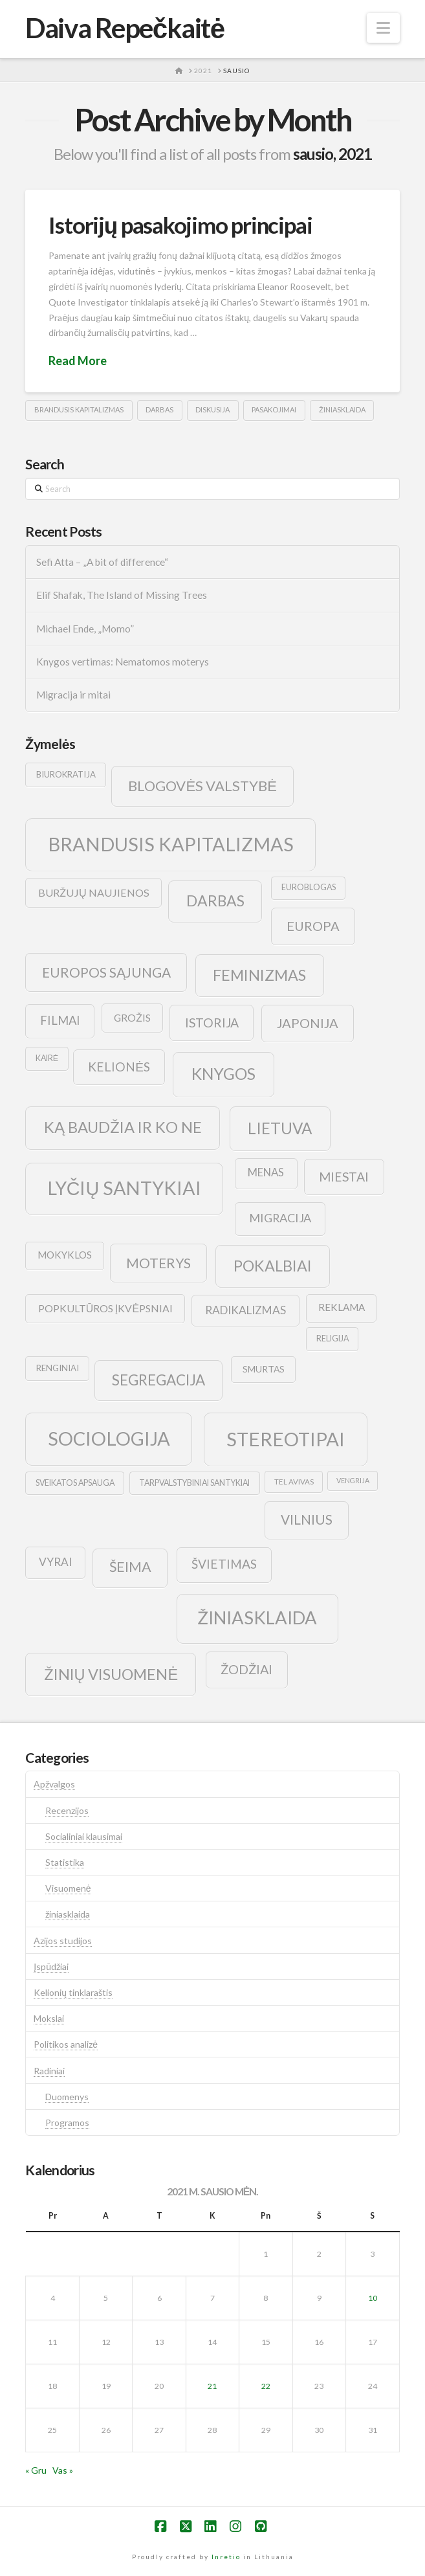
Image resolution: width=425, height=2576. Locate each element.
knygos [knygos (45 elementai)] (223, 1073)
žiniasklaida (342, 409)
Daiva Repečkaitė (124, 27)
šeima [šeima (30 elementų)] (130, 1566)
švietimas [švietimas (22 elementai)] (224, 1563)
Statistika (64, 1862)
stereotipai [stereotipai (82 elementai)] (285, 1439)
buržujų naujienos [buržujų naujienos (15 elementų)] (93, 892)
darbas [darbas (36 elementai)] (215, 900)
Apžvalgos (54, 1783)
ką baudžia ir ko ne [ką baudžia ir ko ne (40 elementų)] (123, 1127)
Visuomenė (68, 1888)
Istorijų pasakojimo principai (180, 224)
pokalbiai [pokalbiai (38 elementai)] (273, 1266)
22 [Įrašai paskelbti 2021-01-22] (265, 2386)
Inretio (226, 2556)
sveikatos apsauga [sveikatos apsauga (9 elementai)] (75, 1483)
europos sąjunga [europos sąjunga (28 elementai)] (106, 972)
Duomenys (67, 2096)
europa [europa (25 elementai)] (313, 926)
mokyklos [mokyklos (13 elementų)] (65, 1254)
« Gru (36, 2470)
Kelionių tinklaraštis (73, 1992)
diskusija (212, 409)
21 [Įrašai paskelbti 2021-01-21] (212, 2386)
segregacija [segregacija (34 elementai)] (158, 1380)
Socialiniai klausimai (83, 1836)
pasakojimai (274, 409)
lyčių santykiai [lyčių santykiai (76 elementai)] (125, 1188)
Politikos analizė (66, 2044)
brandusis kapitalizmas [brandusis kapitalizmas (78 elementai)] (171, 844)
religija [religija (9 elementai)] (332, 1338)
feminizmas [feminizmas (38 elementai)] (259, 975)
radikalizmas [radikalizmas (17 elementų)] (245, 1310)
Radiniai (49, 2070)
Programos (67, 2122)
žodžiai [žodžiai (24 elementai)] (246, 1669)
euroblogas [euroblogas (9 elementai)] (308, 887)
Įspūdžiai (51, 1966)
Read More (78, 360)
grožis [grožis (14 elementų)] (132, 1017)
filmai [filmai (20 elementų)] (60, 1020)
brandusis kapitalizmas (79, 409)
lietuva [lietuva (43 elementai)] (280, 1128)
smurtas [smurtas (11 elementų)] (264, 1368)
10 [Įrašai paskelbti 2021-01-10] (372, 2298)
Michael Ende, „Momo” (85, 628)
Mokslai (49, 2018)
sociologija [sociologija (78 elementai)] (109, 1438)
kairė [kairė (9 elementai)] (47, 1058)
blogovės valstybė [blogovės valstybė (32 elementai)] (202, 785)
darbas (159, 409)
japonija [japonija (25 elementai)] (307, 1023)
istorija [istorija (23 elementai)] (212, 1022)
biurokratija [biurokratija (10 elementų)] (66, 774)
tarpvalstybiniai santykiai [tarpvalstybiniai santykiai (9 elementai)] (194, 1483)
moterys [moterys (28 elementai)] (158, 1263)
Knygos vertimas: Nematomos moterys (122, 661)
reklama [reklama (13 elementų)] (341, 1307)
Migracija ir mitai (73, 694)
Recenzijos (67, 1810)
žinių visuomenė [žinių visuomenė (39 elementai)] (111, 1674)
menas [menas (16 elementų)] (266, 1172)
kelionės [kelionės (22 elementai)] (119, 1066)
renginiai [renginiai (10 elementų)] (57, 1368)
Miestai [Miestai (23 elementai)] (344, 1176)
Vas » (62, 2470)
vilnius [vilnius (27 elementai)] (306, 1519)
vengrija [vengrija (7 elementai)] (352, 1480)
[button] (383, 28)
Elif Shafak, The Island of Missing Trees (121, 595)
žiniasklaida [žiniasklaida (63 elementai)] (257, 1617)
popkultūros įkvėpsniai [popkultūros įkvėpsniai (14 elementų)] (105, 1308)
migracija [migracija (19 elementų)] (280, 1218)
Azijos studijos (63, 1940)
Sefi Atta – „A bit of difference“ (102, 562)
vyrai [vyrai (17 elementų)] (55, 1562)
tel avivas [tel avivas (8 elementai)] (294, 1481)
